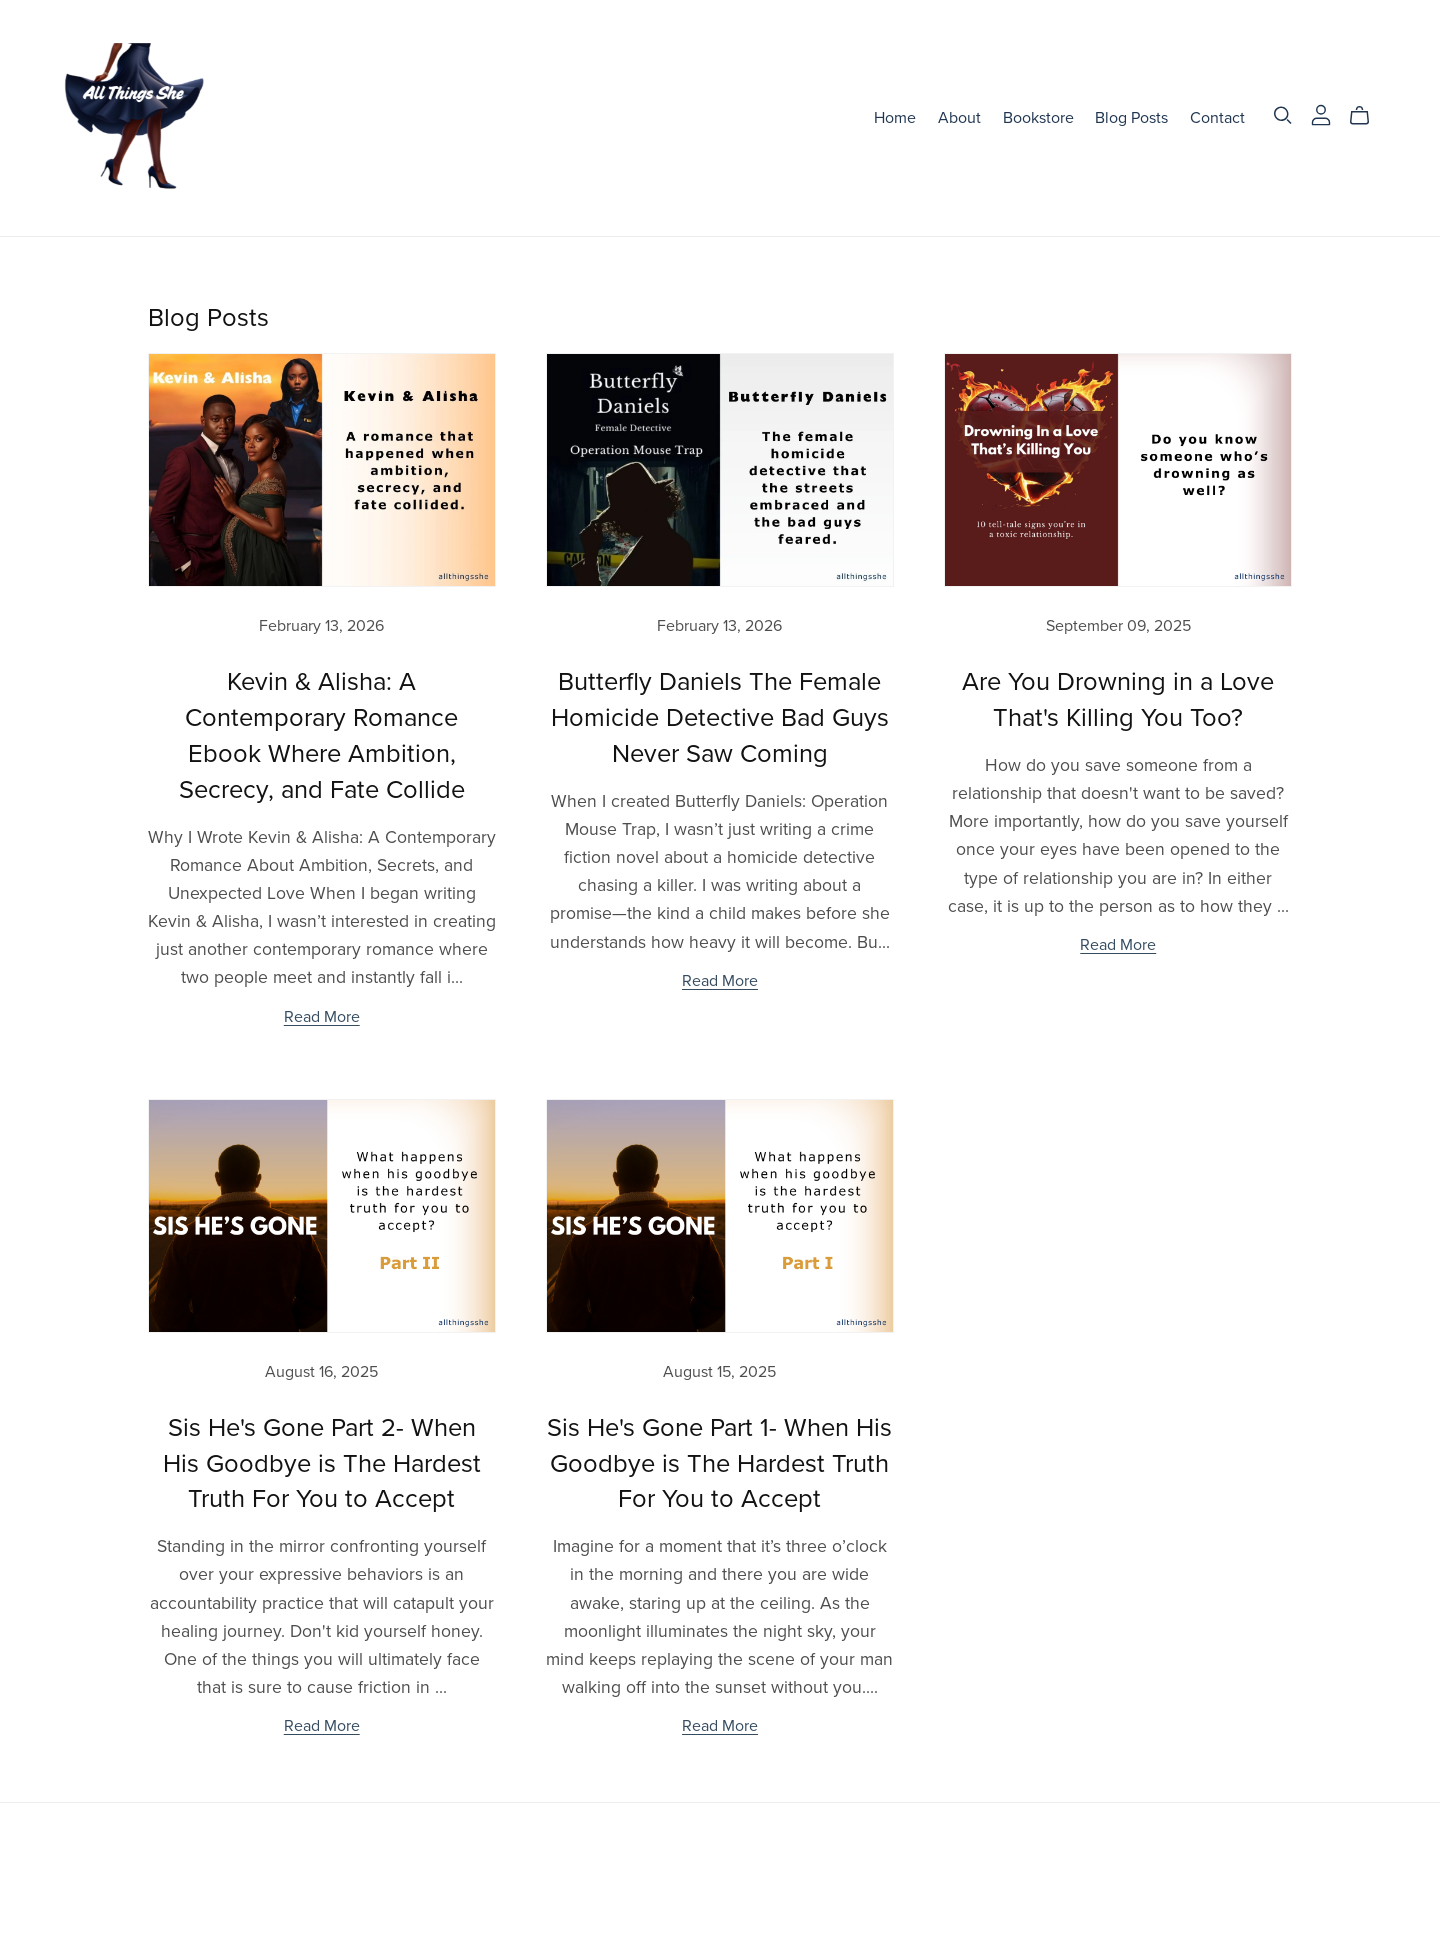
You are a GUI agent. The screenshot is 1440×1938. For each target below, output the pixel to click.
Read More (322, 1017)
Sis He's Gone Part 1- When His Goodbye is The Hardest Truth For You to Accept (719, 1464)
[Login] (1321, 114)
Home (895, 118)
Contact (1217, 118)
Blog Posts (1131, 118)
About (959, 118)
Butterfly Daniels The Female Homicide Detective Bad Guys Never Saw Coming (720, 718)
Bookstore (1038, 118)
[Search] (1283, 115)
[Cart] (1367, 116)
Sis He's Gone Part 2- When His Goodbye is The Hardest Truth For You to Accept (322, 1464)
